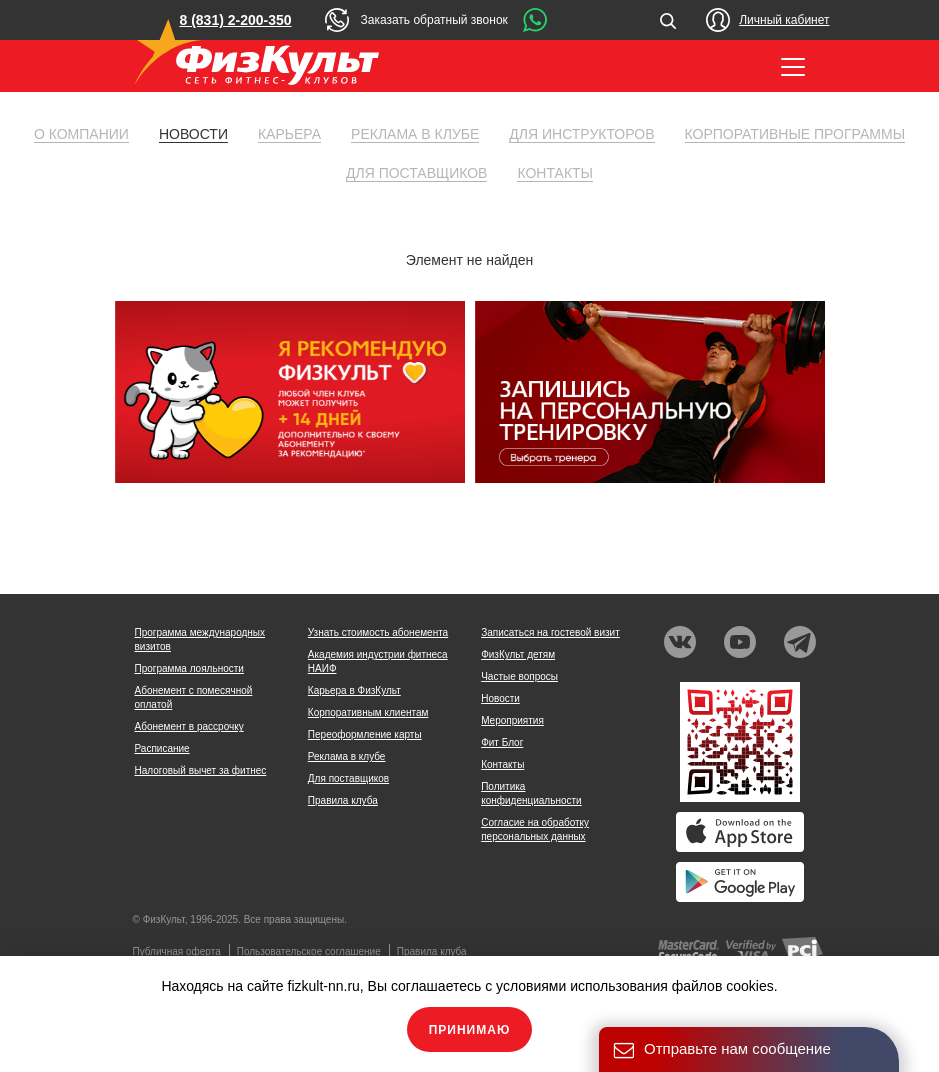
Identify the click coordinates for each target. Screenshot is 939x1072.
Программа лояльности (189, 668)
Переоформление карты (365, 734)
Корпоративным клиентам (368, 712)
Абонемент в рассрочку (189, 726)
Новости (193, 134)
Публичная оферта (177, 951)
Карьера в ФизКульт (354, 690)
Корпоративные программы (795, 134)
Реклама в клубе (415, 134)
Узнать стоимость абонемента (378, 632)
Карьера (289, 134)
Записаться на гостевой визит (550, 632)
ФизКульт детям (518, 654)
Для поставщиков (416, 173)
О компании (81, 134)
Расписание (162, 748)
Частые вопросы (519, 676)
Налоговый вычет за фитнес (201, 770)
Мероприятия (512, 720)
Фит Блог (502, 742)
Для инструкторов (581, 134)
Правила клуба (343, 800)
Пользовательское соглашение (309, 951)
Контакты (555, 173)
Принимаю (470, 1030)
